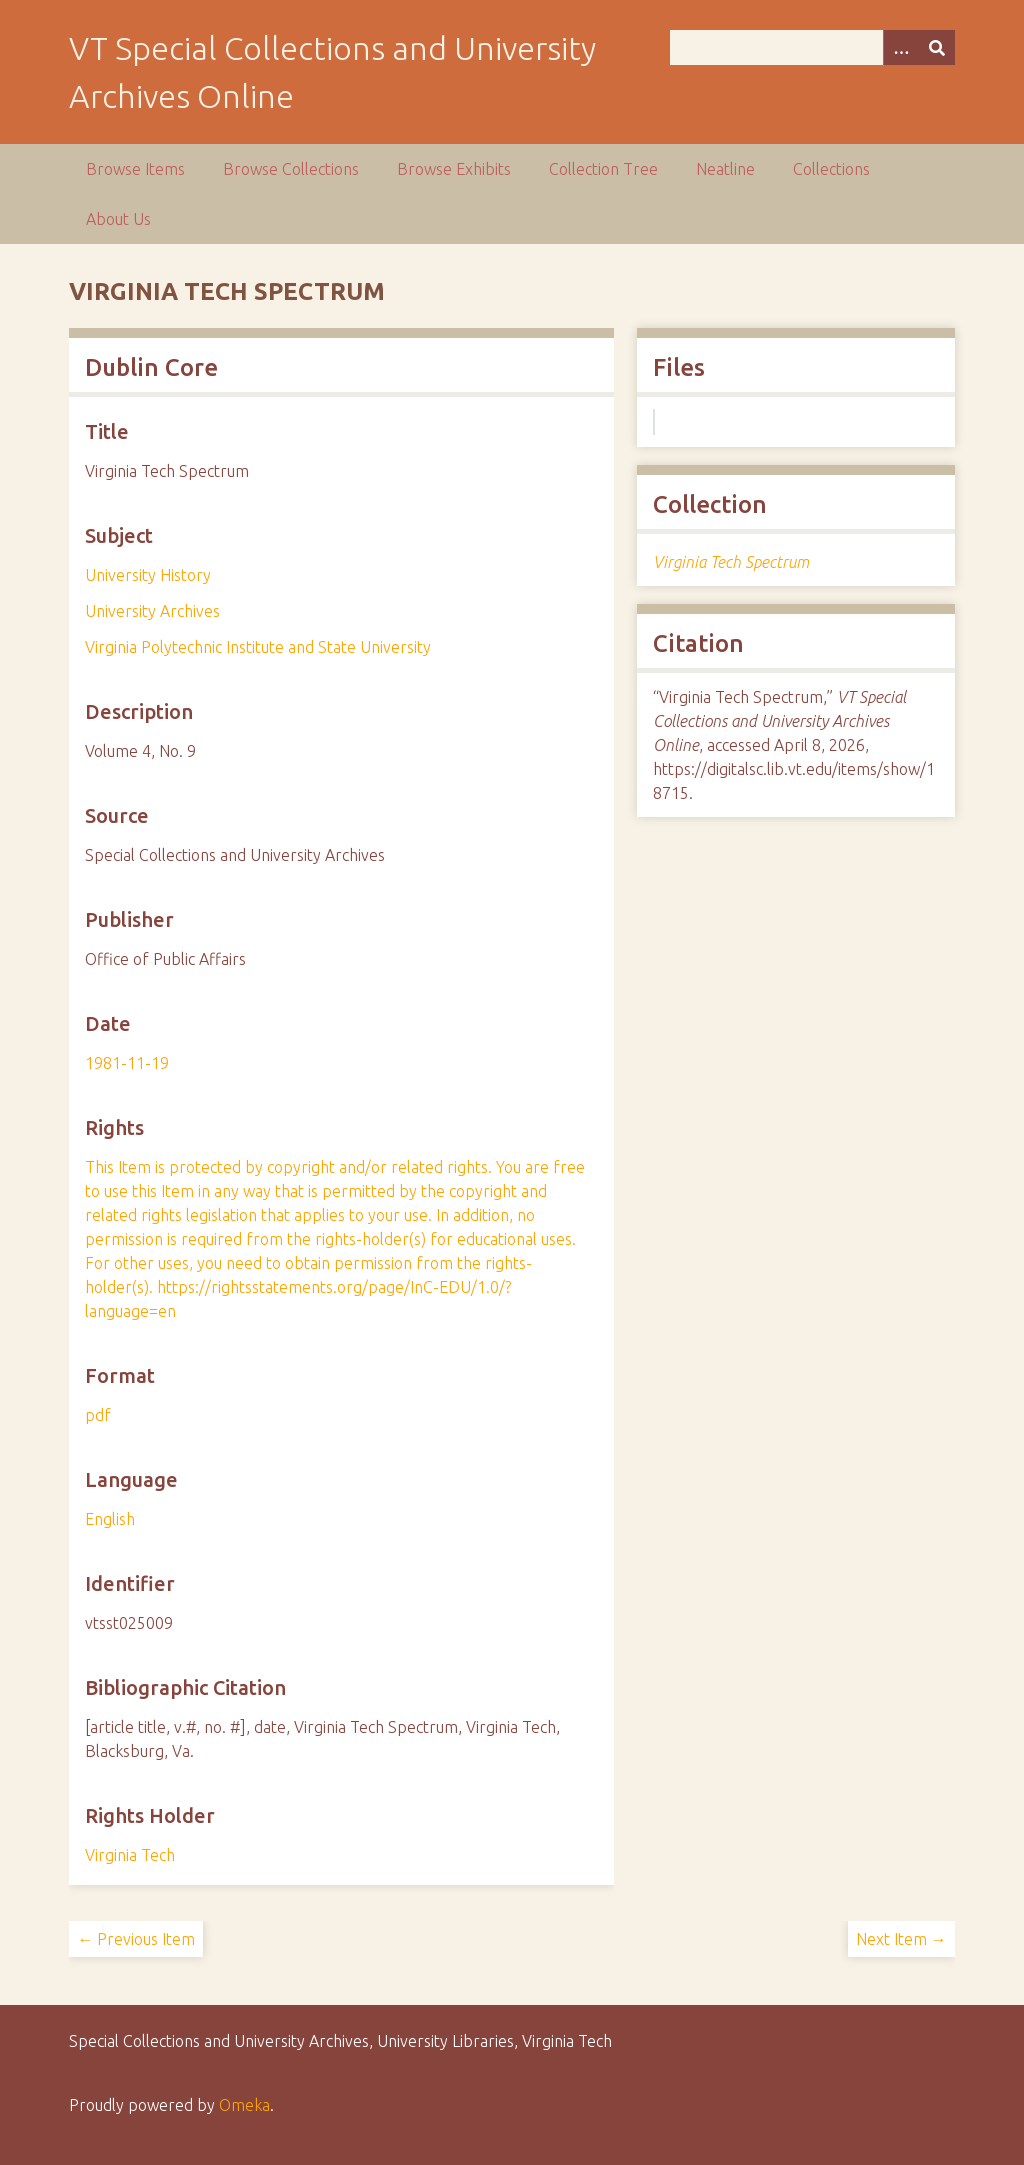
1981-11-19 (127, 1063)
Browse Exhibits (454, 169)
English (110, 1519)
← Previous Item (136, 1939)
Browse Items (135, 169)
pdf (98, 1415)
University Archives (152, 611)
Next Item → (901, 1939)
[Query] (812, 47)
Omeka (244, 2105)
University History (148, 575)
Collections (831, 169)
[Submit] (937, 47)
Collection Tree (603, 169)
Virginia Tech (130, 1855)
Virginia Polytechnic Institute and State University (258, 647)
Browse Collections (291, 169)
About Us (118, 219)
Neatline (725, 169)
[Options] (901, 47)
